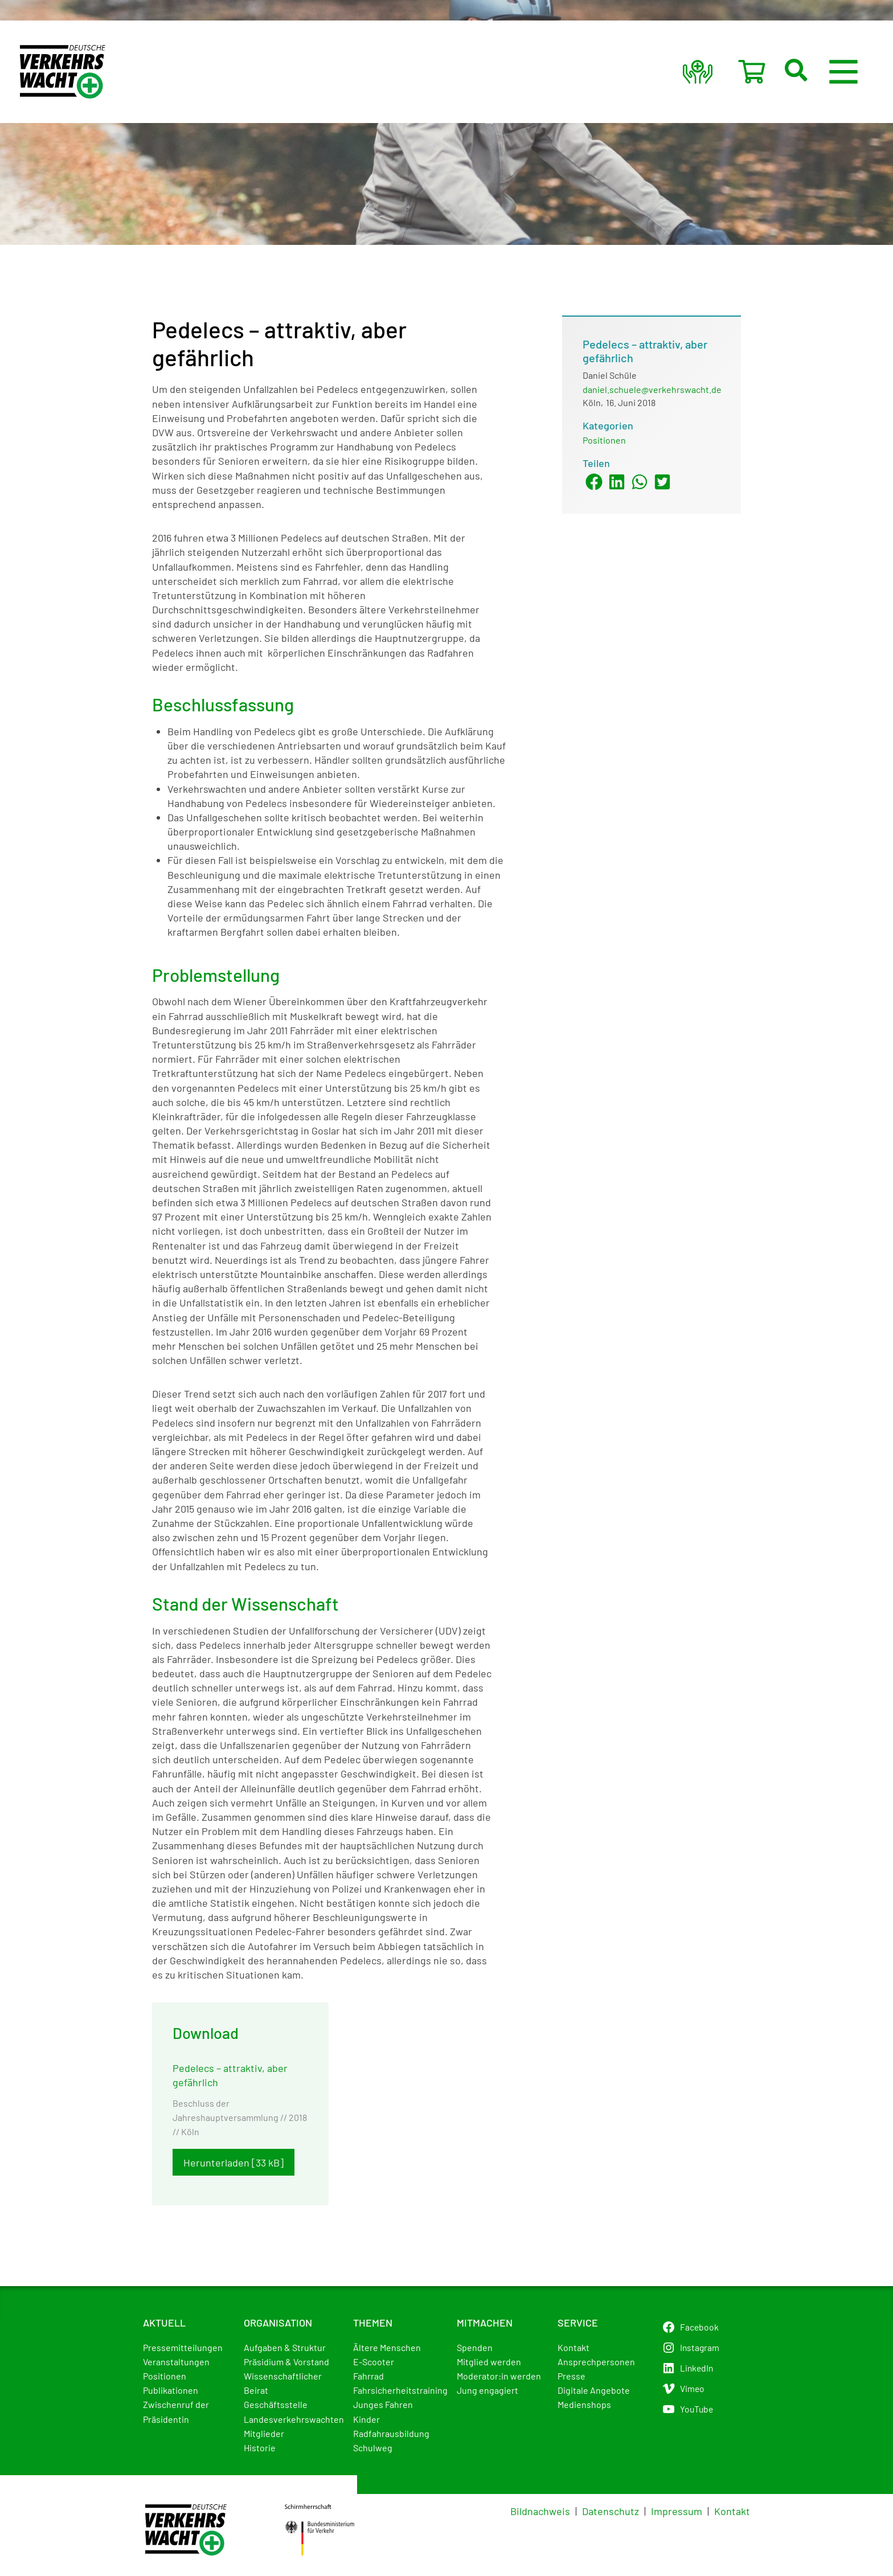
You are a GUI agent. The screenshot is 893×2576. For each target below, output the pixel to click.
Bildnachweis (540, 2511)
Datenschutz (610, 2511)
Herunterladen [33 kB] (233, 2162)
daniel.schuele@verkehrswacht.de (652, 389)
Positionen (604, 440)
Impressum (676, 2511)
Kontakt (732, 2511)
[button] (810, 72)
